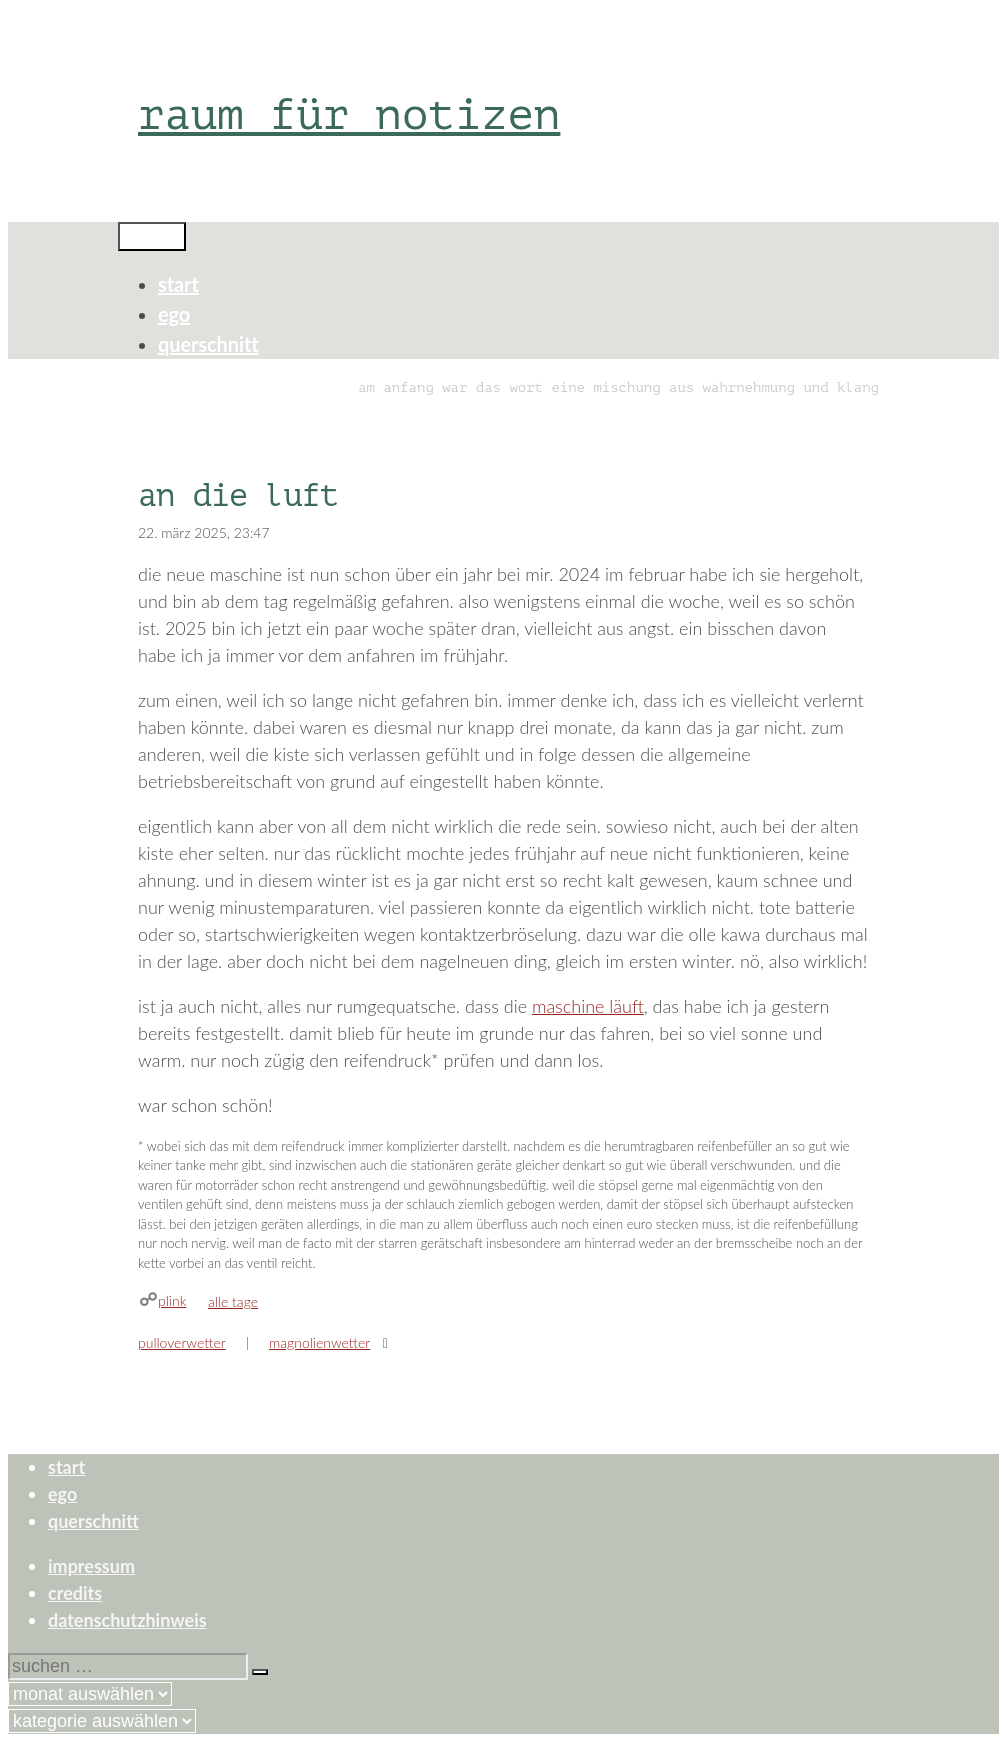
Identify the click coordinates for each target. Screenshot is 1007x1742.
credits (75, 1593)
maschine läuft (588, 1006)
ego (174, 314)
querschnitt (208, 344)
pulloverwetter (182, 1342)
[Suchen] (260, 1672)
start (178, 284)
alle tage (233, 1301)
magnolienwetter (319, 1342)
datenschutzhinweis (127, 1620)
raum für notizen (349, 114)
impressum (91, 1566)
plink (172, 1300)
